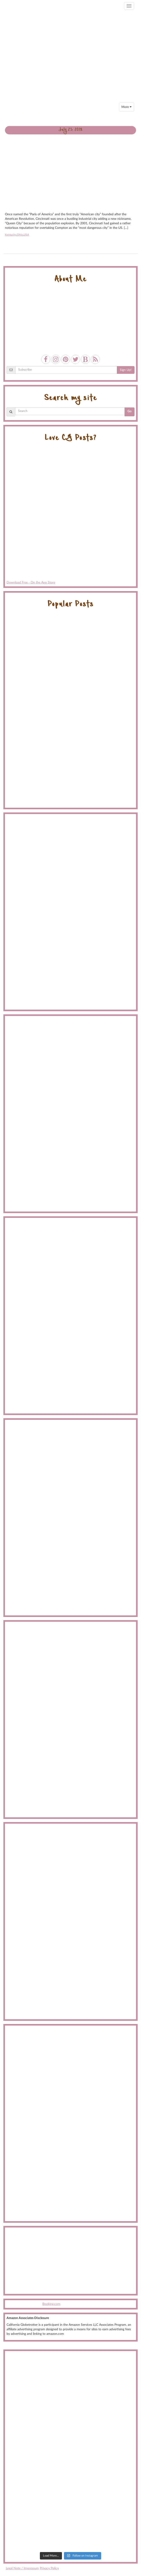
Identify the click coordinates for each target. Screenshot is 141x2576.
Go (129, 411)
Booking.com (51, 2304)
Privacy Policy (49, 2568)
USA (26, 234)
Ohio (20, 234)
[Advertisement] (70, 2260)
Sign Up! (126, 370)
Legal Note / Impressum (22, 2568)
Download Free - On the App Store (70, 515)
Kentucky (10, 234)
